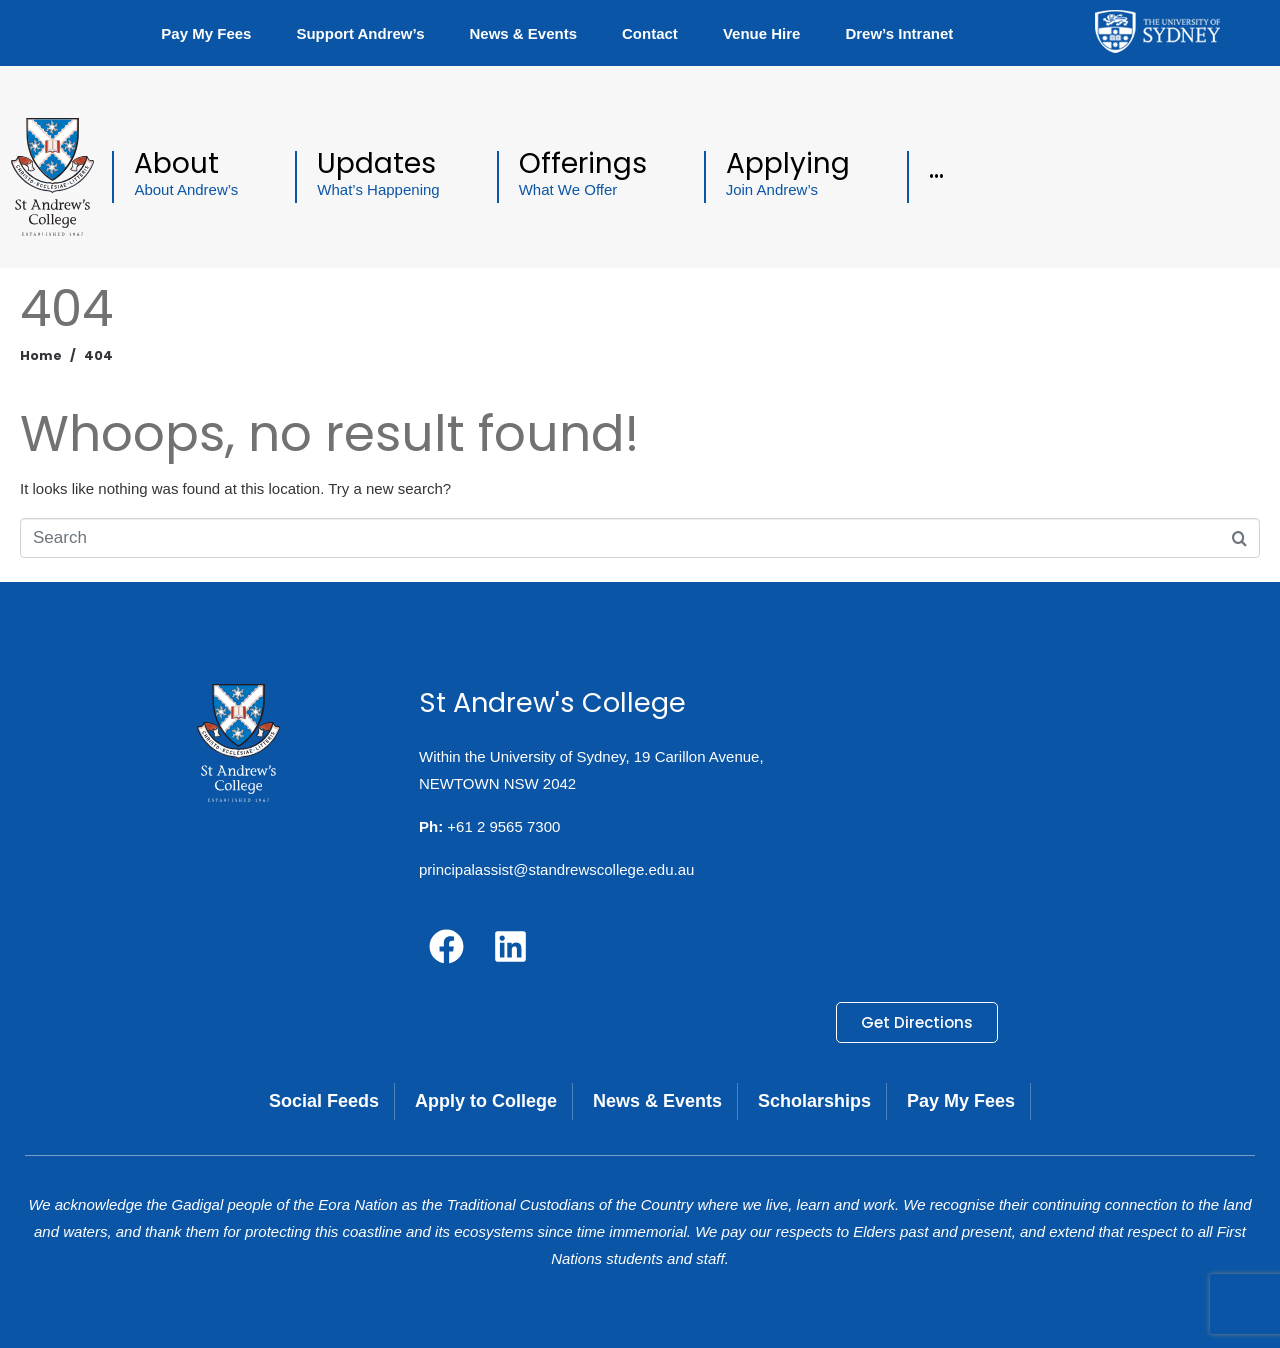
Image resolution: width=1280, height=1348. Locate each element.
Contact (650, 33)
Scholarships (814, 1101)
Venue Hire (762, 33)
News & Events (523, 33)
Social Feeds (324, 1101)
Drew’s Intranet (899, 33)
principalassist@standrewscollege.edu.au (556, 869)
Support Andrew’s (360, 33)
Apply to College (486, 1101)
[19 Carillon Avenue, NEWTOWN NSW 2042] (1016, 832)
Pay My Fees (206, 33)
